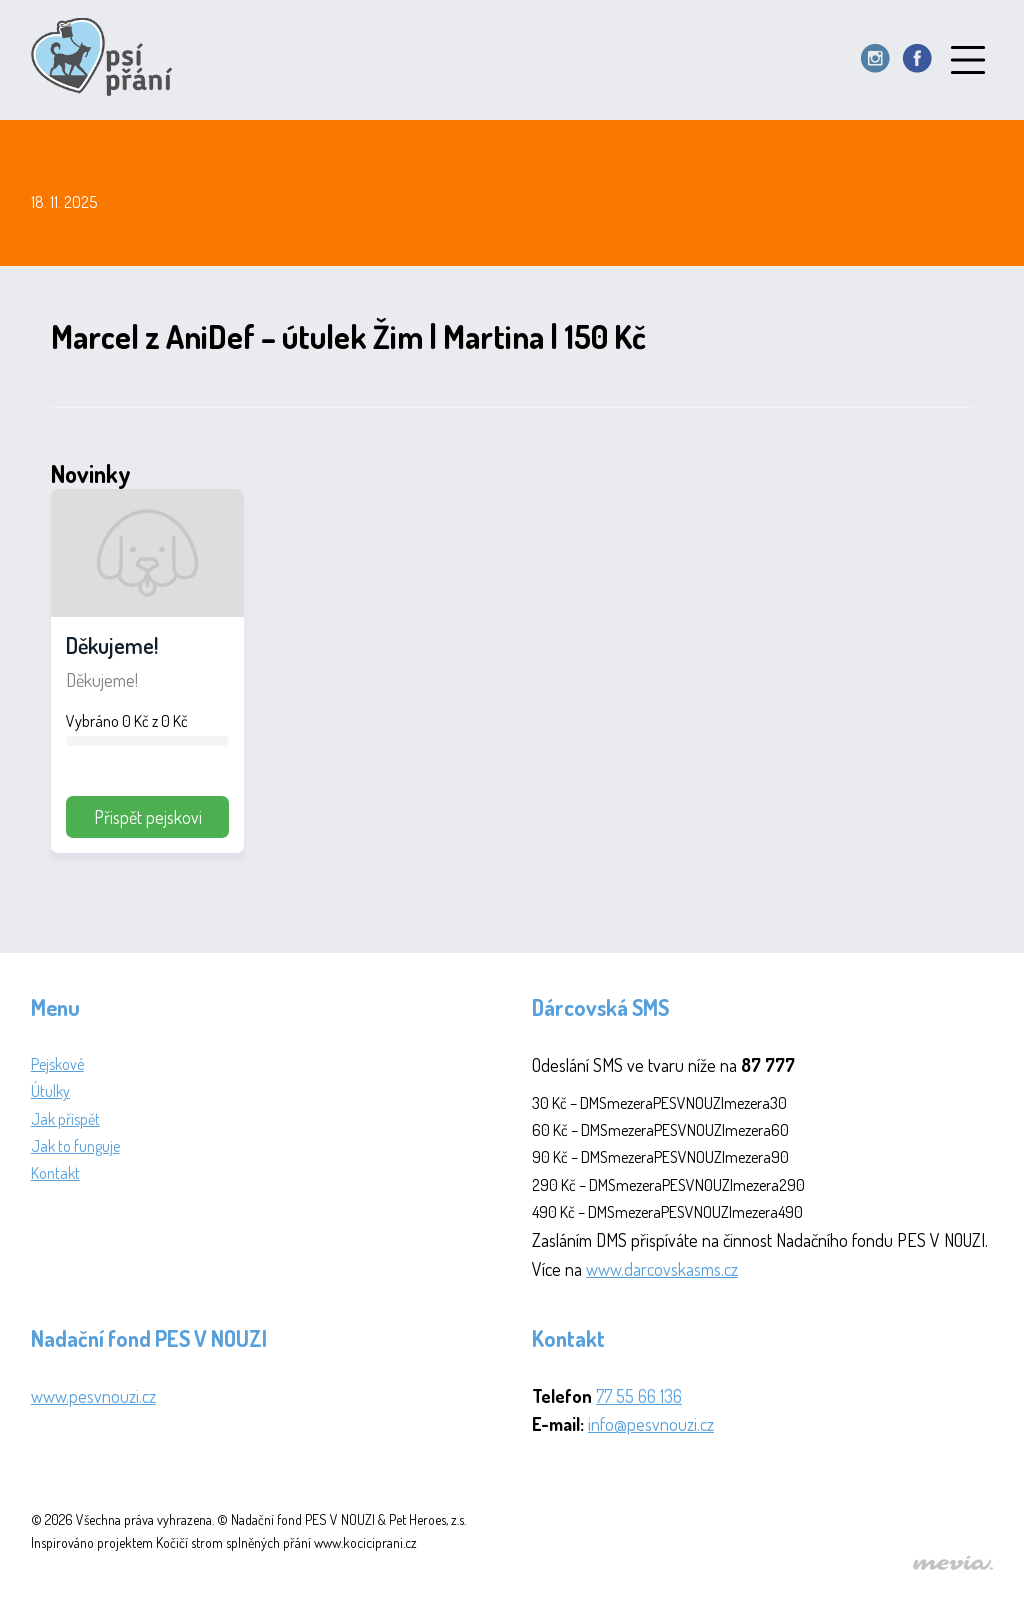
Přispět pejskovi (148, 817)
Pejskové (57, 1064)
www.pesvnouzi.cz (93, 1396)
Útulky (50, 1091)
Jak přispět (65, 1119)
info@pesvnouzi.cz (651, 1424)
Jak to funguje (75, 1146)
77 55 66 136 (639, 1396)
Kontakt (55, 1173)
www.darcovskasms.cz (662, 1269)
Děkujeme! (112, 645)
